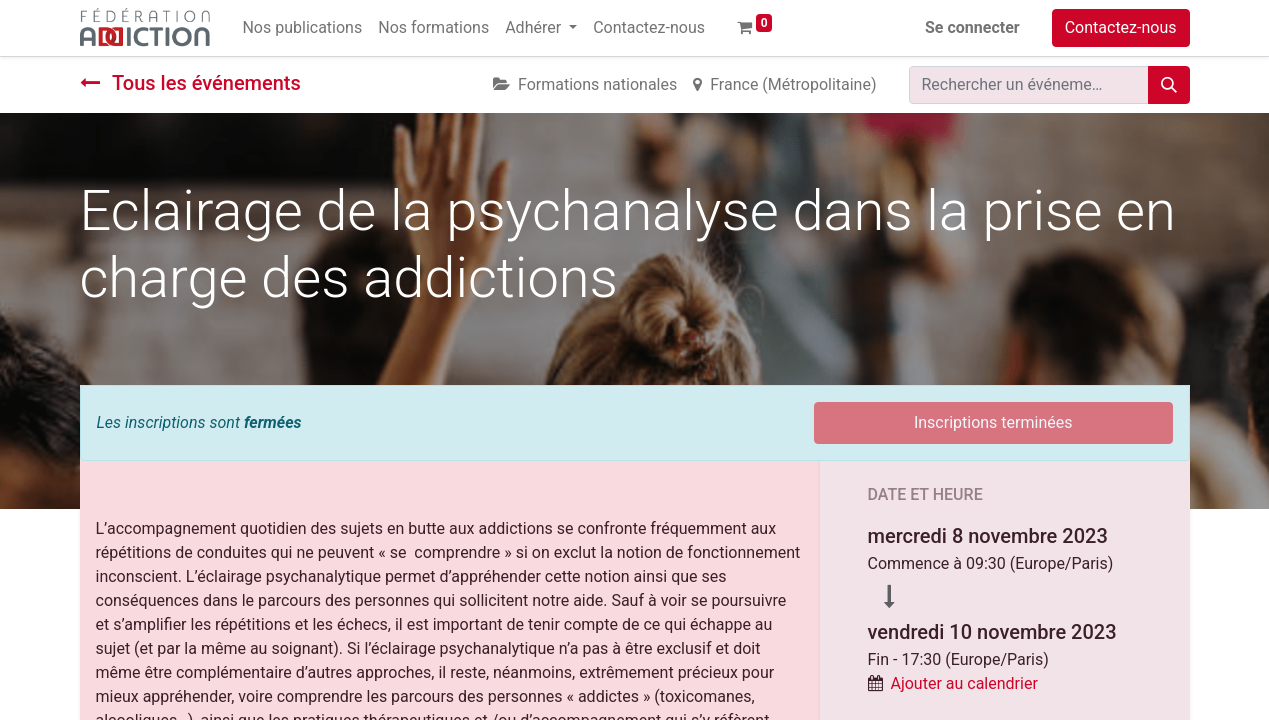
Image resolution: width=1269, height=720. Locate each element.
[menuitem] (302, 28)
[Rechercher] (1169, 85)
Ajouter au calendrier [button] (963, 683)
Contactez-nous (1121, 27)
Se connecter (972, 27)
